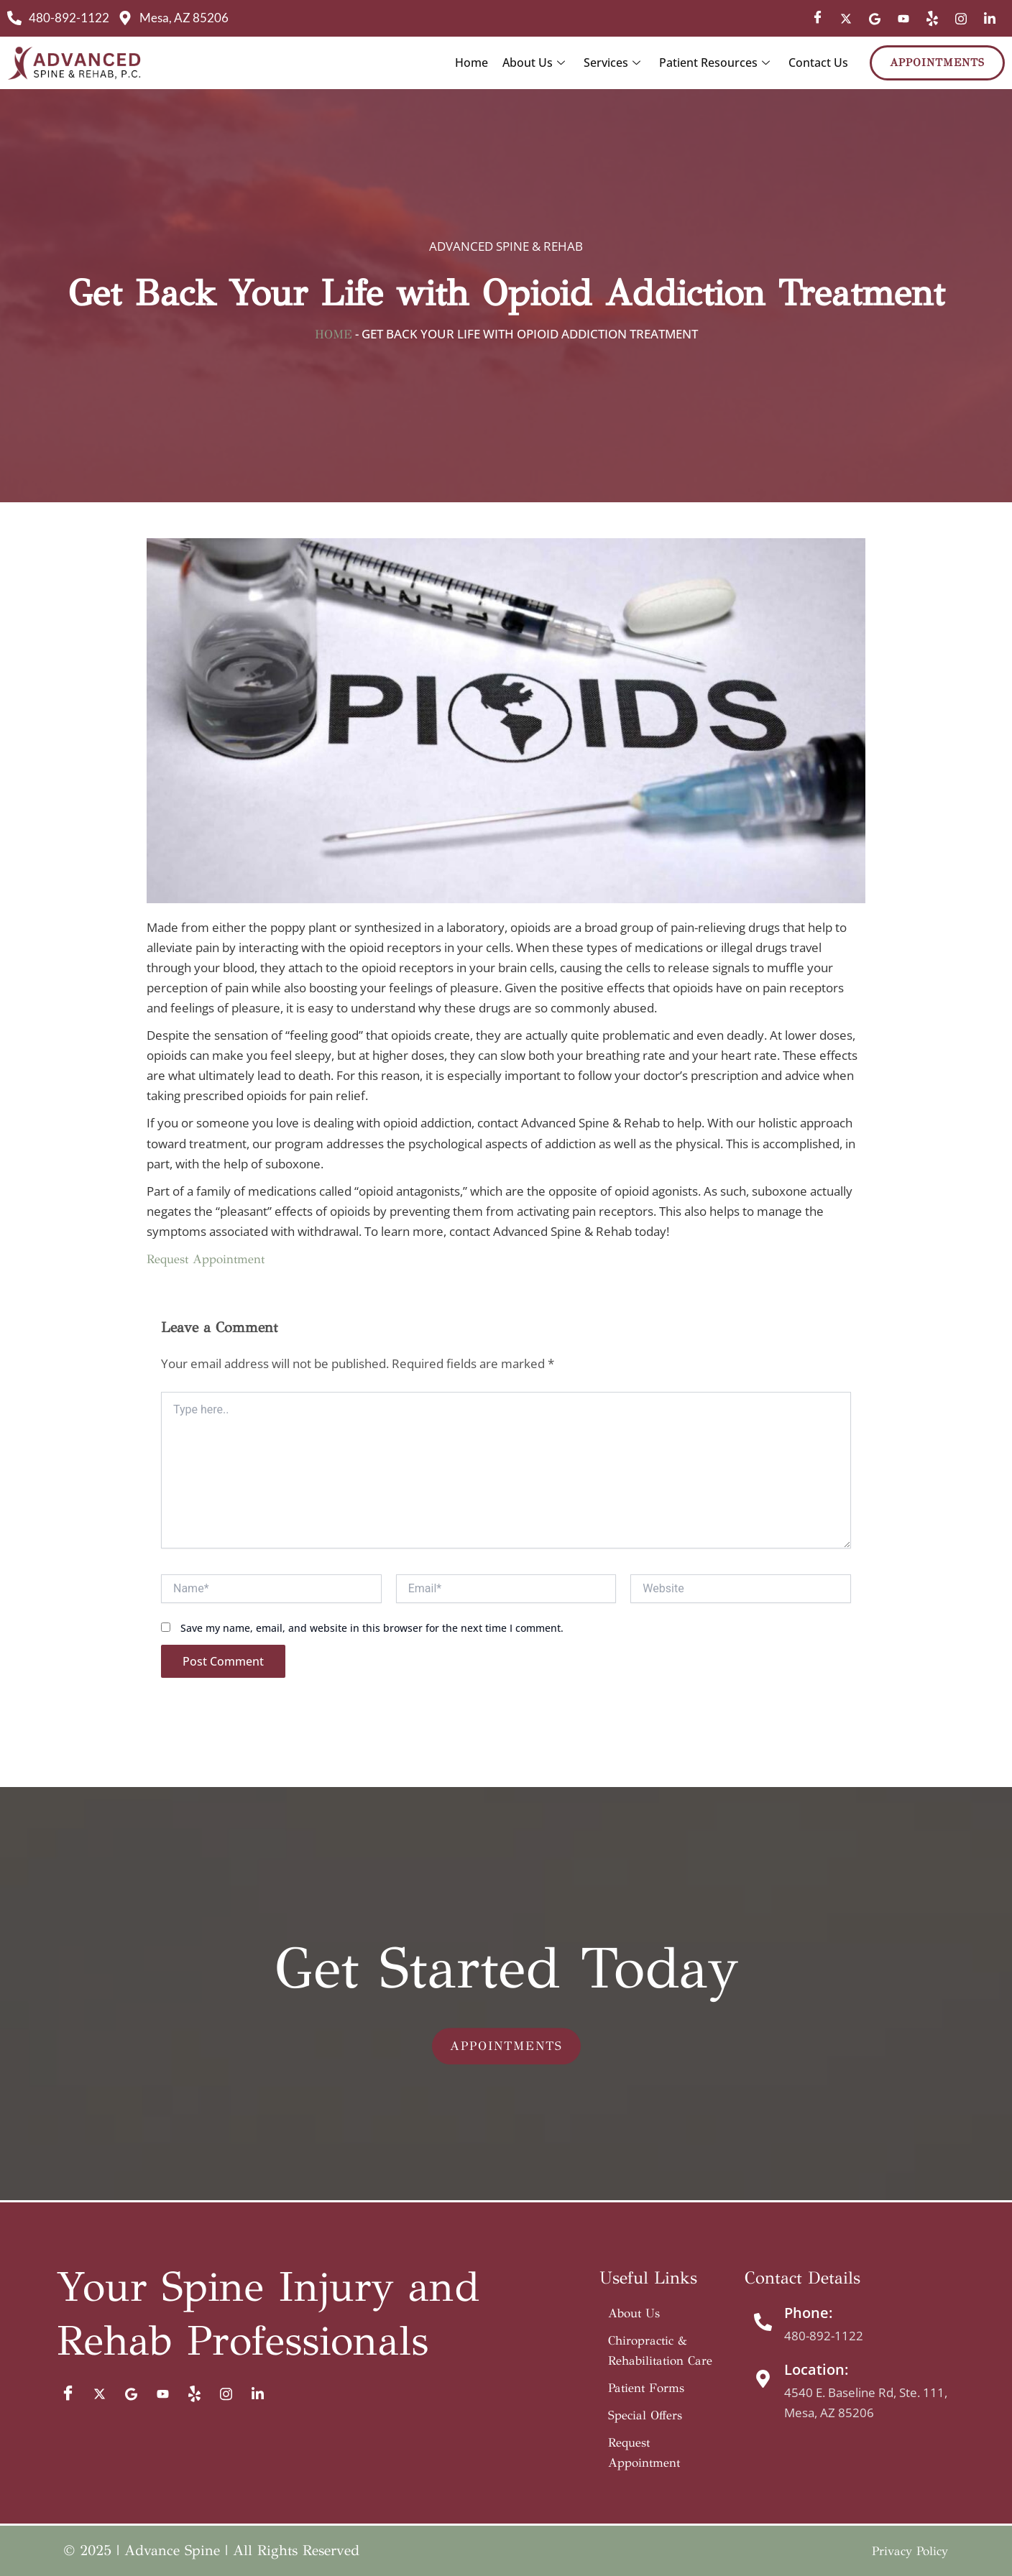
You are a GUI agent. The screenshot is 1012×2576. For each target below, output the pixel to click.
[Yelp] (932, 18)
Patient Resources (714, 62)
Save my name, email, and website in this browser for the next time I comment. (372, 1628)
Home (471, 62)
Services (612, 62)
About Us (533, 62)
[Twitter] (846, 18)
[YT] (903, 18)
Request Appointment (205, 1259)
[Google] (875, 18)
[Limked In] (989, 18)
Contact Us (818, 62)
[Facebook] (817, 18)
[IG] (961, 18)
